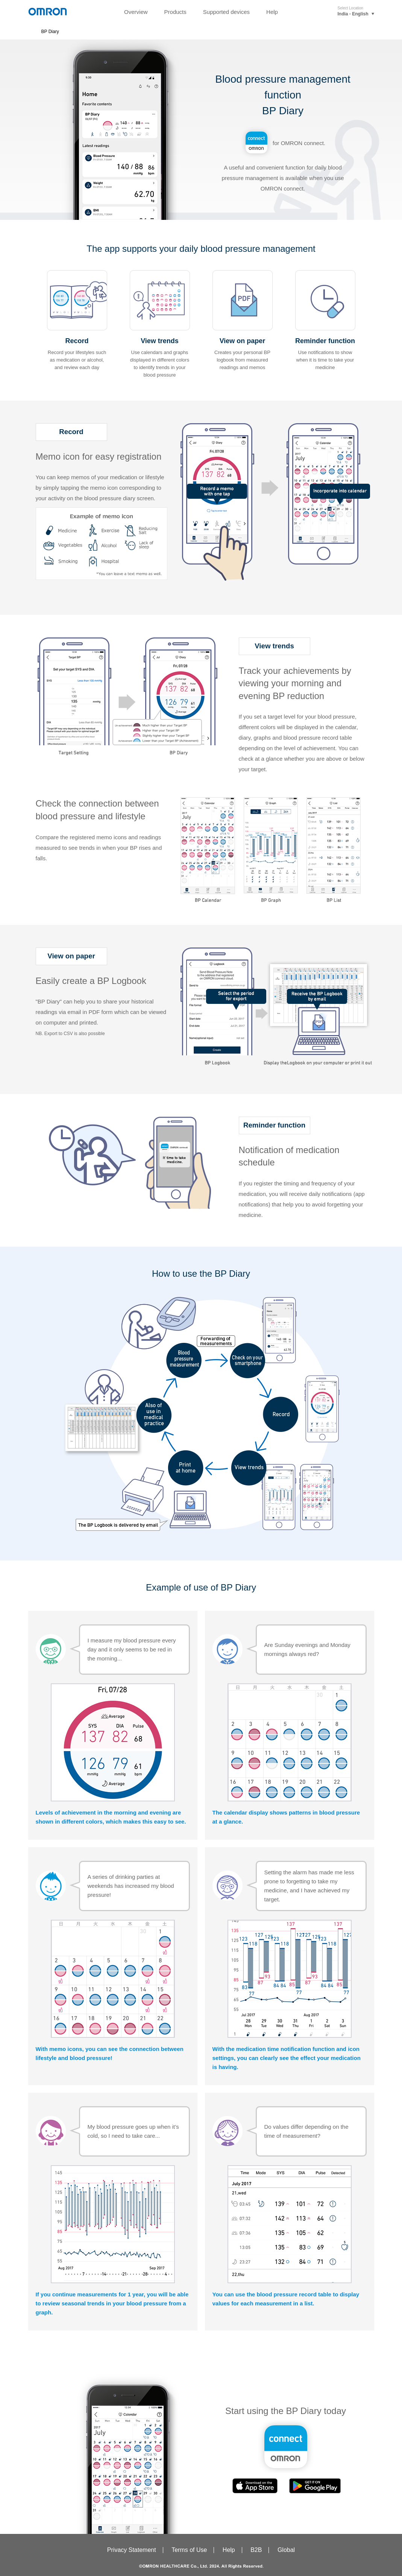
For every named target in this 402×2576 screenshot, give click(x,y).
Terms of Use (189, 2550)
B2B (256, 2550)
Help (272, 12)
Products (175, 12)
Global (286, 2550)
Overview (136, 12)
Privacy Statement (131, 2550)
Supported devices (226, 12)
